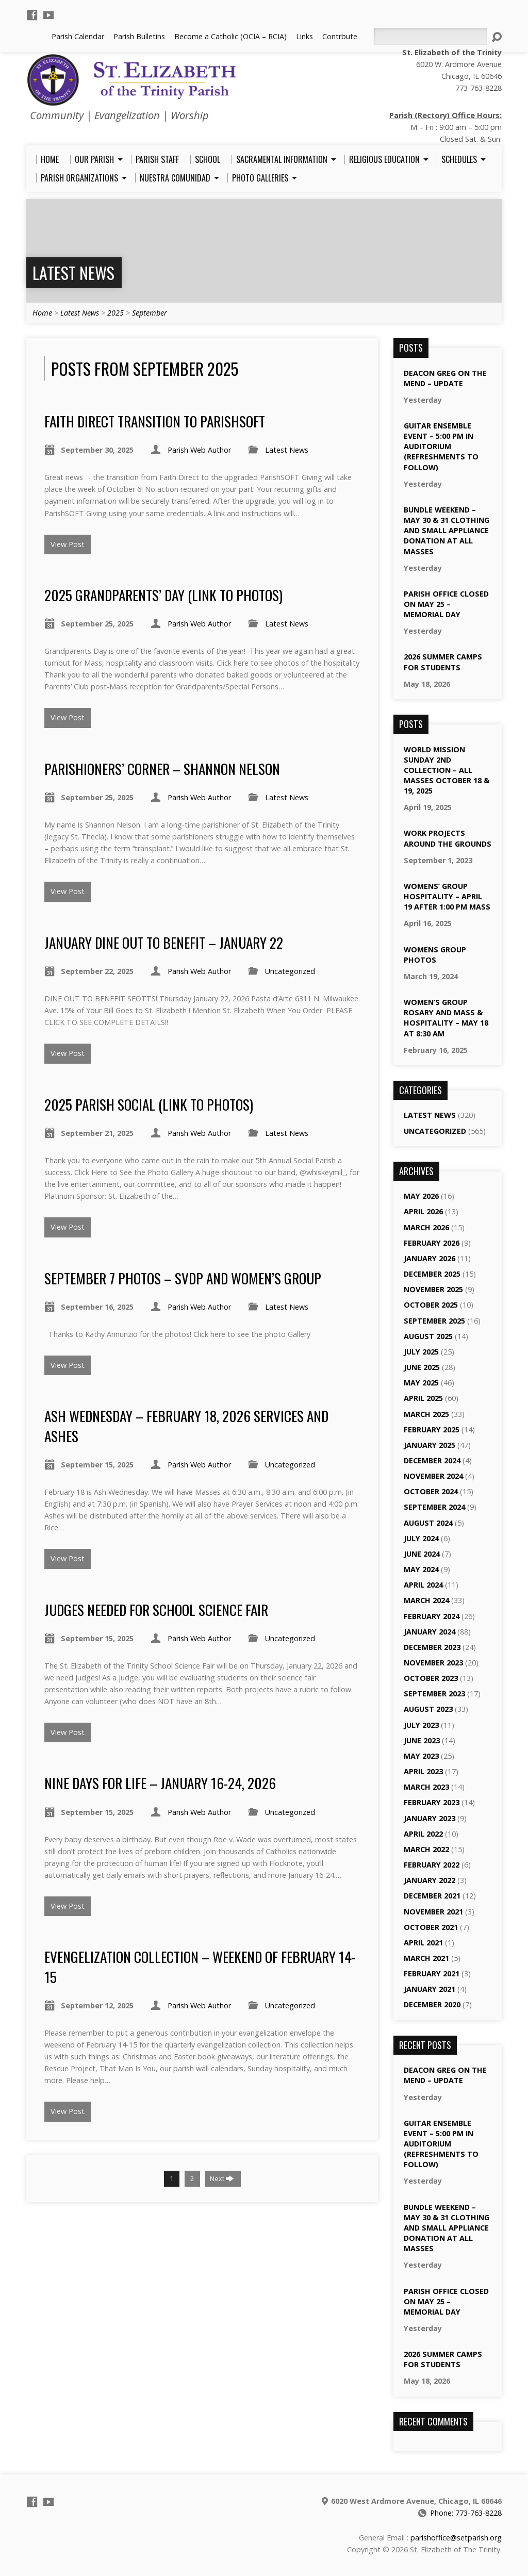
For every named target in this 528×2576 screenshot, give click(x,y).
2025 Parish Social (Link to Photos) (148, 1104)
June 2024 (422, 1554)
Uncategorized (290, 971)
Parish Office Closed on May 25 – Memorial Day (446, 604)
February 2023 (431, 1802)
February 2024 (431, 1616)
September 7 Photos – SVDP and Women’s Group (182, 1278)
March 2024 (426, 1600)
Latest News (73, 272)
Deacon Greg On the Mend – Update (445, 378)
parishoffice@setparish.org (456, 2537)
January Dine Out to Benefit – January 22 (163, 942)
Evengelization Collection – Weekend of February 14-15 (200, 1966)
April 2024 (423, 1585)
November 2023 (433, 1662)
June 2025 (422, 1367)
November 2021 (433, 1912)
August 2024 (428, 1523)
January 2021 (429, 1989)
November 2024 (433, 1476)
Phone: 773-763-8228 (466, 2513)
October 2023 (431, 1678)
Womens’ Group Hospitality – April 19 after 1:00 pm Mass (447, 896)
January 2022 (429, 1880)
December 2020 (432, 2004)
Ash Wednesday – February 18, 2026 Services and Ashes (186, 1425)
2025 (115, 313)
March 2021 (426, 1958)
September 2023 (434, 1693)
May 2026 (421, 1196)
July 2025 (421, 1352)
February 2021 (431, 1973)
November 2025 (433, 1289)
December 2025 (432, 1274)
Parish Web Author (199, 450)
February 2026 (431, 1243)
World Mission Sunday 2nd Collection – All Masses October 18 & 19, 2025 (446, 770)
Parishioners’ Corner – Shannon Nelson (162, 768)
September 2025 (434, 1321)
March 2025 (426, 1414)
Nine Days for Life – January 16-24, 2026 (160, 1782)
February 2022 (431, 1865)
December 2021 (432, 1896)
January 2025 (429, 1445)
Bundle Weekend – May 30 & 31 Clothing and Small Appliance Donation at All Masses (446, 530)
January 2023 (429, 1818)
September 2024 (434, 1507)
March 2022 (426, 1849)
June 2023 (422, 1740)
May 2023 (421, 1756)
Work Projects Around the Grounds (447, 838)
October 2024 (431, 1491)
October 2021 (431, 1927)
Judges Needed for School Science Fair (156, 1609)
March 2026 (426, 1227)
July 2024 (421, 1538)
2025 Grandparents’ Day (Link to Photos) (163, 594)
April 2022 (423, 1834)
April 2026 (423, 1211)
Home (42, 313)
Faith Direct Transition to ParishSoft (154, 421)
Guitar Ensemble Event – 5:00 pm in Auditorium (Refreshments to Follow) (441, 446)
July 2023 (421, 1725)
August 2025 (428, 1336)
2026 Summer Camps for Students (443, 662)
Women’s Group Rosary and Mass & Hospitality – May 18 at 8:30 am (446, 1017)
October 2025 (431, 1305)
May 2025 (421, 1383)
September (149, 313)
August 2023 (428, 1709)
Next (222, 2178)
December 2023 (432, 1647)
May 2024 (421, 1569)
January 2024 (429, 1632)
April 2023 (423, 1771)
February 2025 (431, 1429)
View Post (68, 544)
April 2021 (423, 1942)
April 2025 (423, 1398)
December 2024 (432, 1460)
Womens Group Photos (435, 955)
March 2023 (426, 1787)
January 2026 (429, 1258)
